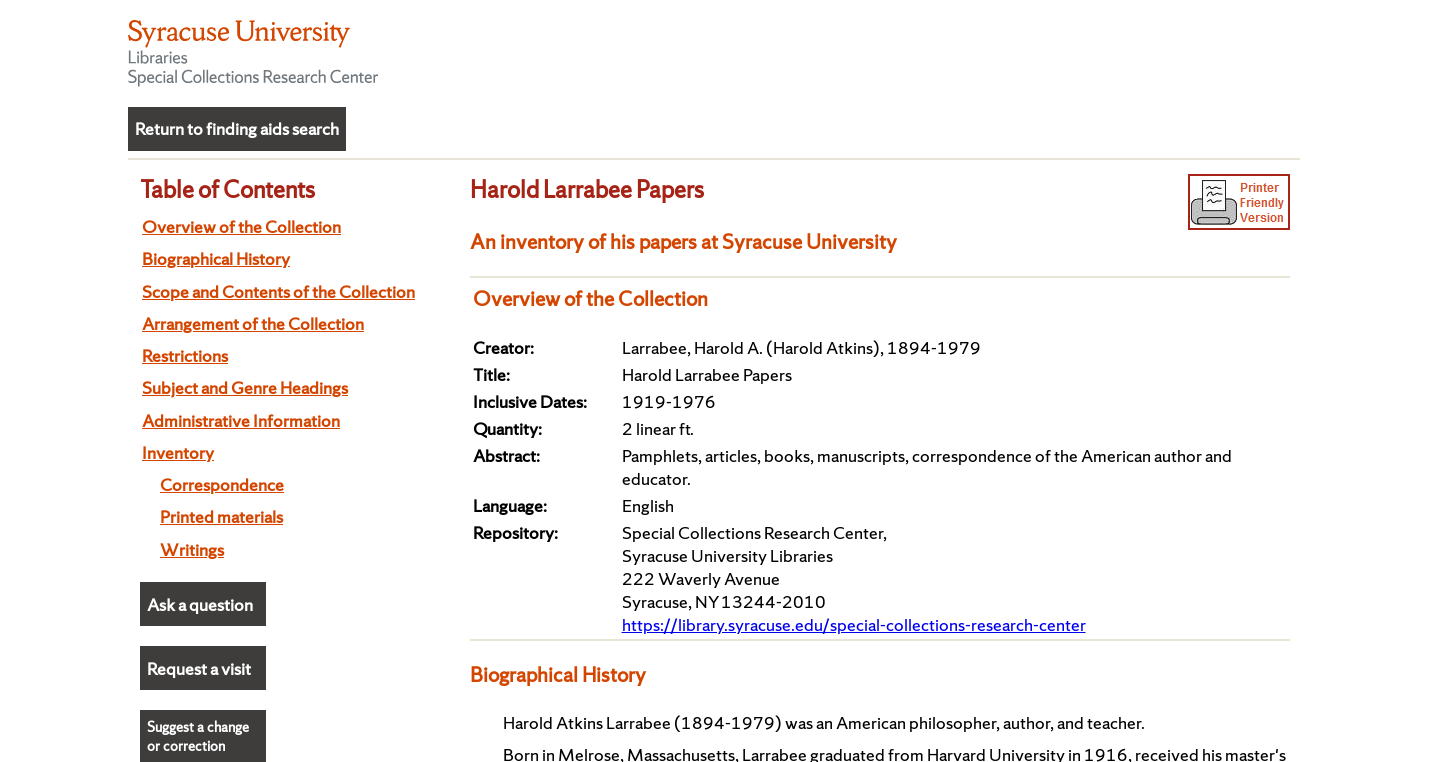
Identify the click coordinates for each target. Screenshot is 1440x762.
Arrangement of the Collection (253, 323)
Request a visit (199, 668)
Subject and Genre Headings (245, 387)
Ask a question (200, 604)
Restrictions (185, 355)
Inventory (178, 452)
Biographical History (216, 258)
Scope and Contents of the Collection (278, 291)
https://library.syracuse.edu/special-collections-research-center (854, 624)
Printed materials (221, 516)
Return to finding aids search (237, 128)
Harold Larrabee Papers (587, 189)
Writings (192, 549)
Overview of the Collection (241, 226)
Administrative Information (241, 420)
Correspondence (222, 484)
